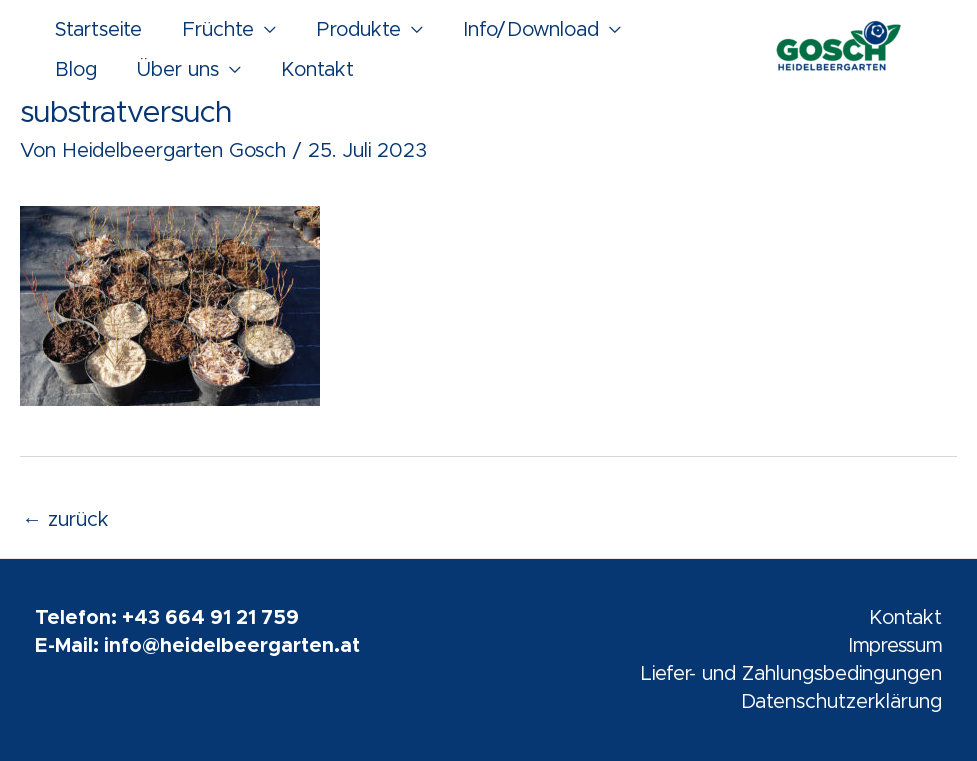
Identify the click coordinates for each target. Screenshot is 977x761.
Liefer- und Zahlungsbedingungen (791, 674)
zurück (65, 520)
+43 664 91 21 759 (210, 618)
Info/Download (531, 30)
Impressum (895, 646)
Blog (76, 70)
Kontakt (317, 70)
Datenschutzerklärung (841, 702)
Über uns (178, 70)
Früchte (218, 30)
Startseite (98, 30)
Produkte (358, 30)
